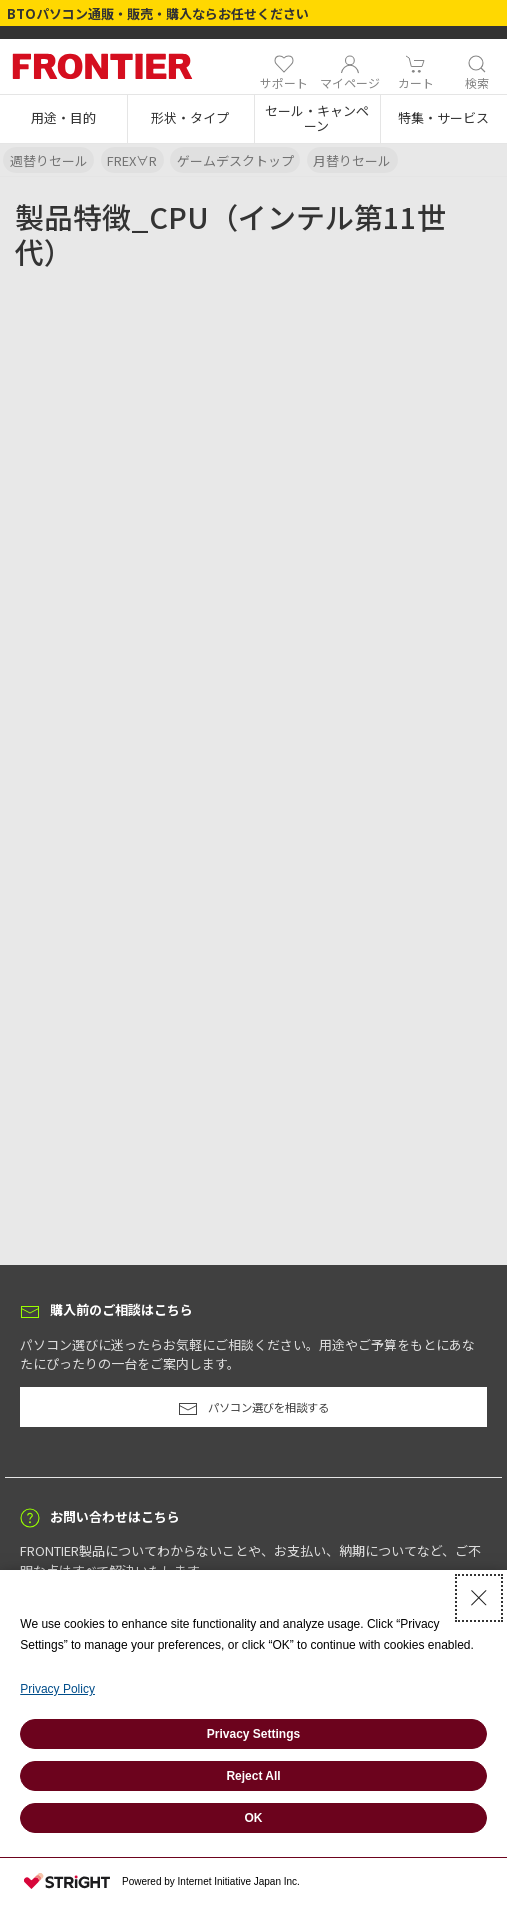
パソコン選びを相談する (253, 1409)
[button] (63, 119)
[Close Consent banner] (479, 1598)
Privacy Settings (253, 1734)
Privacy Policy (57, 1689)
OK (254, 1818)
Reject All (253, 1776)
